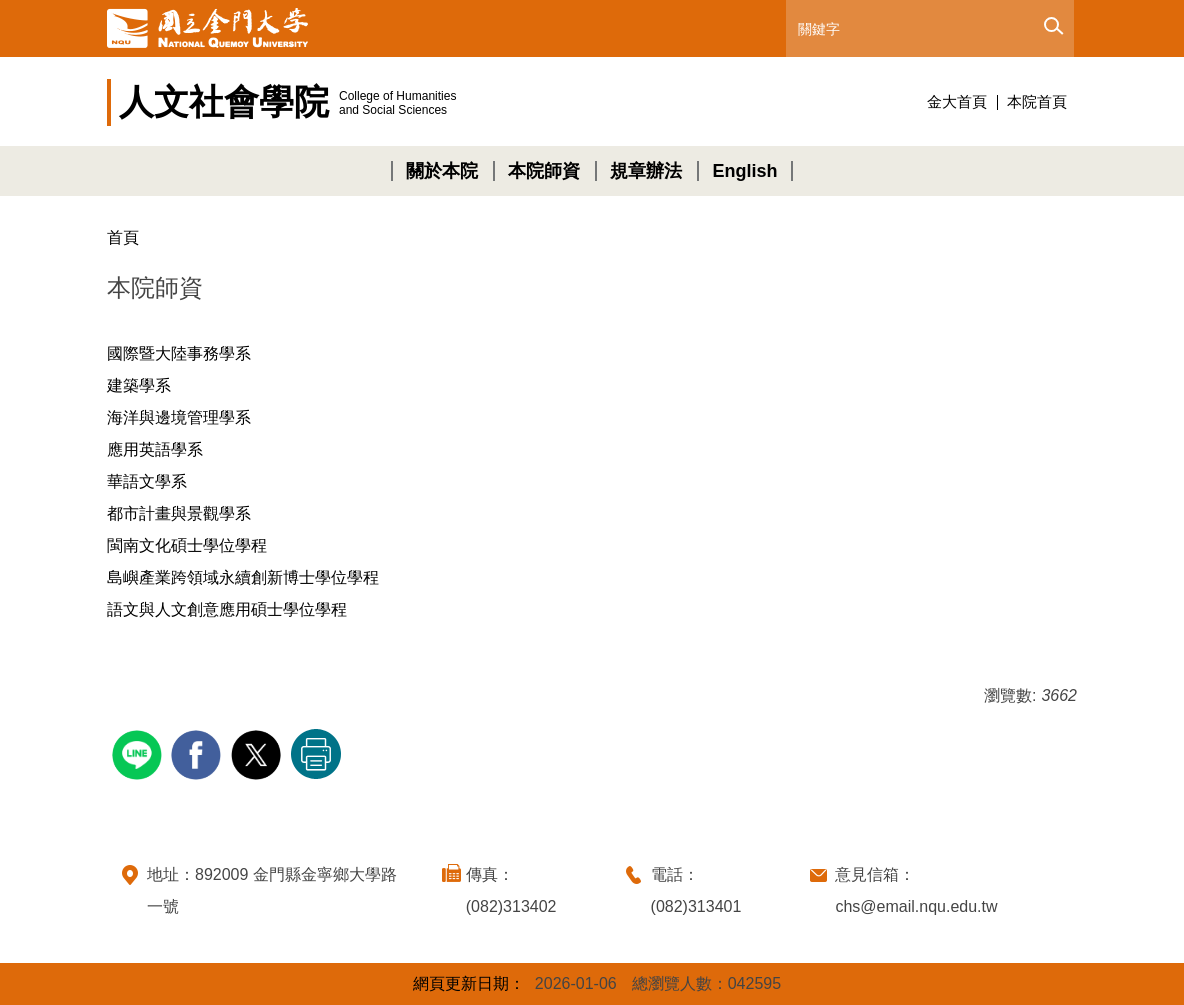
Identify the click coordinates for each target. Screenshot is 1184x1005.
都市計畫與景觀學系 (179, 513)
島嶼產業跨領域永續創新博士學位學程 (243, 577)
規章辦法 (646, 171)
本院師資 (544, 171)
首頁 (123, 237)
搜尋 (1052, 26)
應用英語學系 (155, 449)
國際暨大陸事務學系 (179, 353)
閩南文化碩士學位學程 (187, 545)
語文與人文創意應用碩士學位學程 (227, 609)
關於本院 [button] (442, 171)
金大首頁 (957, 101)
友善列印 (316, 754)
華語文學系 (147, 481)
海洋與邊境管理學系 (179, 417)
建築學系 (139, 385)
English (744, 171)
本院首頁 (1037, 101)
